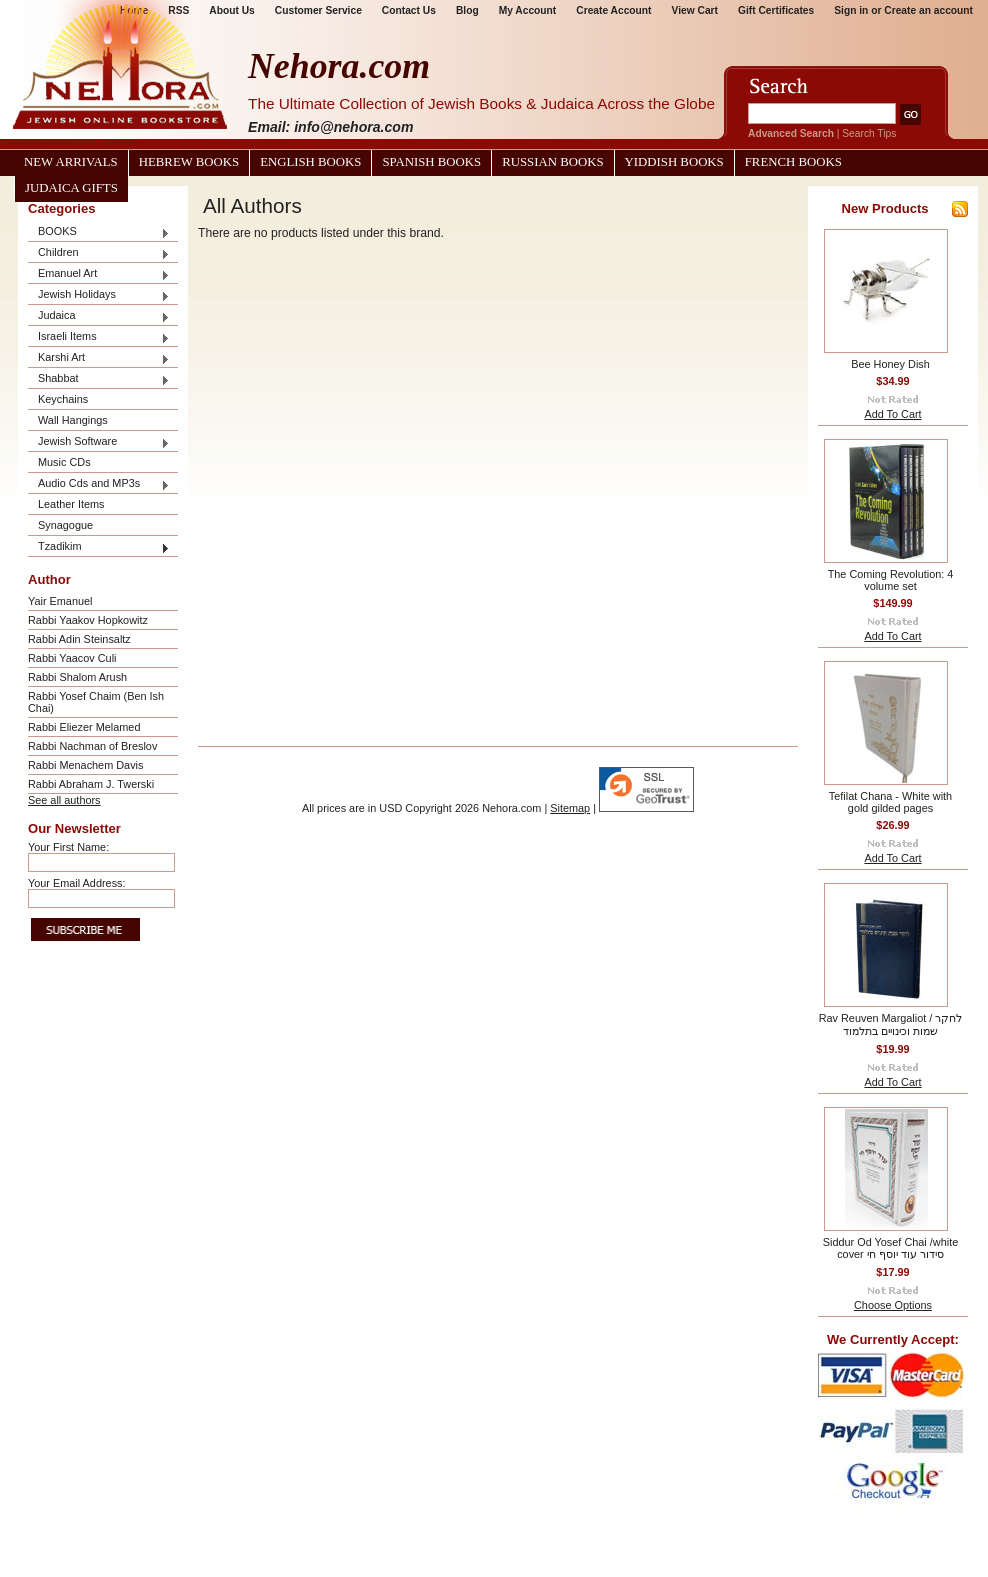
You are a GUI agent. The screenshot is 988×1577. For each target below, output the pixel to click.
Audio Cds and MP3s (99, 484)
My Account (528, 10)
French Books (793, 162)
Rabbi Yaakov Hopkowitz (88, 620)
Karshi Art (99, 358)
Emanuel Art (99, 274)
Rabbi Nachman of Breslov (92, 746)
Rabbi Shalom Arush (77, 677)
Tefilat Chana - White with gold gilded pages (890, 802)
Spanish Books (431, 162)
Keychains (63, 399)
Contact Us (409, 10)
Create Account (613, 10)
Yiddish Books (674, 162)
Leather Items (71, 504)
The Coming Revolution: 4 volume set (891, 580)
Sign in (851, 10)
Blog (467, 10)
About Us (231, 10)
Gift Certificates (776, 10)
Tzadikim (99, 547)
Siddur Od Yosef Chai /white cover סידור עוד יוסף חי (890, 1248)
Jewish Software (99, 442)
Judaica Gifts (71, 188)
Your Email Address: (77, 883)
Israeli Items (99, 337)
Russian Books (552, 162)
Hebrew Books (189, 162)
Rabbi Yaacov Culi (72, 658)
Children (99, 253)
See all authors (64, 800)
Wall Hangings (73, 420)
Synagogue (65, 525)
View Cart (695, 10)
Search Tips (869, 133)
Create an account (928, 10)
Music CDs (64, 462)
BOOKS (99, 232)
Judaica (99, 316)
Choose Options (893, 1305)
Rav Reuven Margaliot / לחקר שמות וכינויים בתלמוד (891, 1024)
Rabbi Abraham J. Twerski (91, 784)
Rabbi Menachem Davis (85, 765)
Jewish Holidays (99, 295)
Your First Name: (68, 847)
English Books (310, 162)
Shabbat (99, 379)
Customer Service (318, 10)
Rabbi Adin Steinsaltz (79, 639)
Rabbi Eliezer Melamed (84, 727)
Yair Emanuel (60, 601)
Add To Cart (892, 414)
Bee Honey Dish (890, 364)
